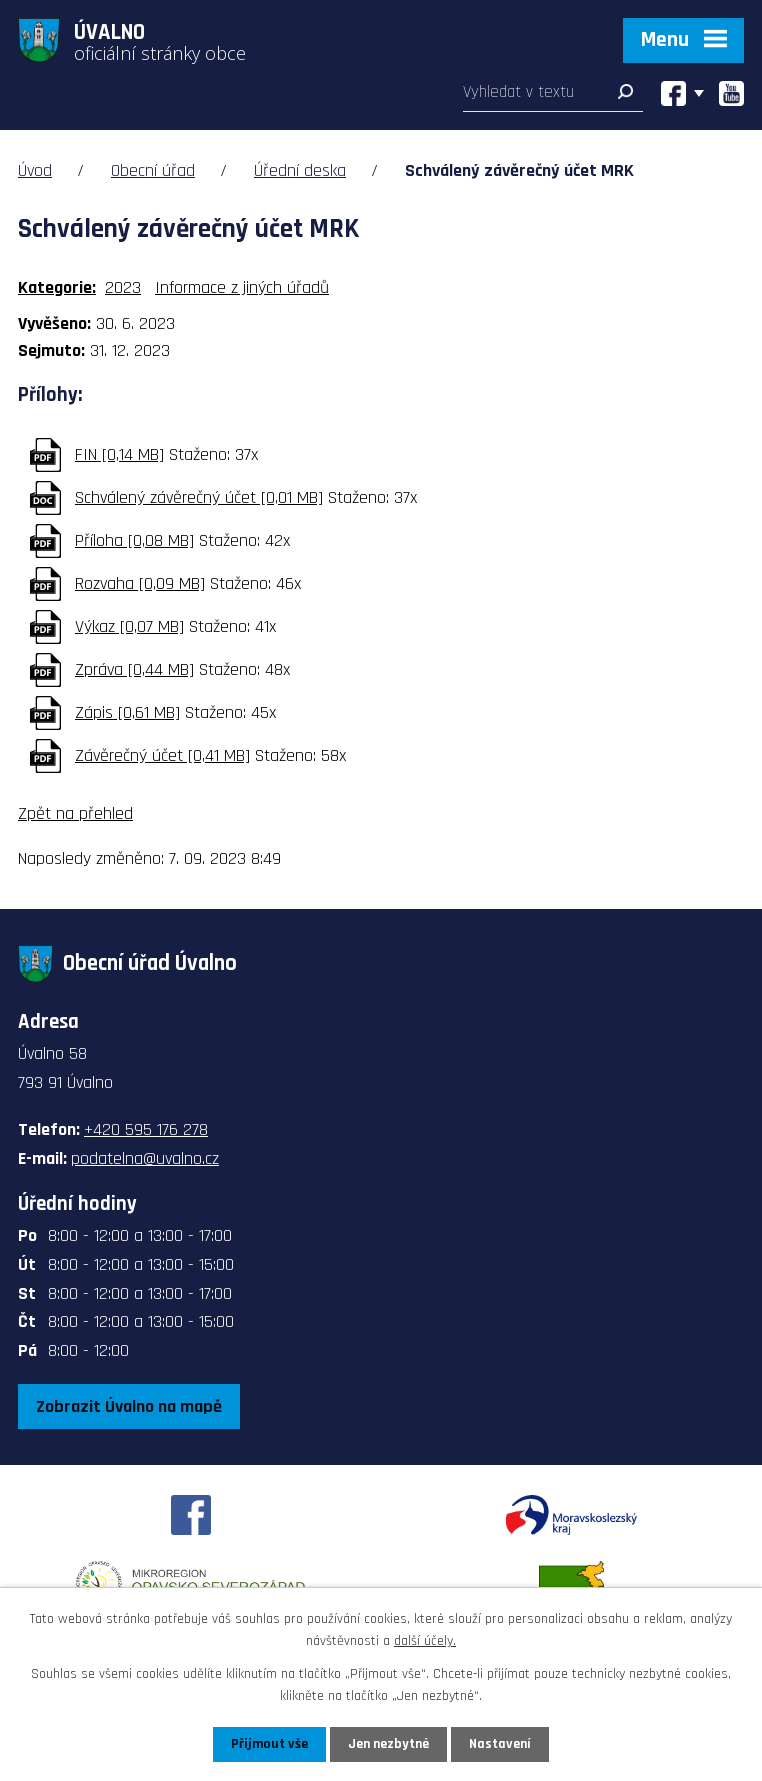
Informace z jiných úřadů (242, 287)
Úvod (35, 170)
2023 (123, 287)
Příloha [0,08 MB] (134, 540)
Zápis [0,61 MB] (127, 712)
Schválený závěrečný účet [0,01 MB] (199, 497)
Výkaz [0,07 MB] (129, 626)
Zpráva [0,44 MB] (134, 669)
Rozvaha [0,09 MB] (140, 583)
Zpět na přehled (75, 813)
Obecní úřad (153, 170)
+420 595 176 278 (146, 1129)
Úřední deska (300, 170)
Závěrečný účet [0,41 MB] (162, 755)
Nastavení (500, 1744)
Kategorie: (57, 287)
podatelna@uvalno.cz (145, 1158)
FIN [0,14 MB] (119, 454)
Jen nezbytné (388, 1744)
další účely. (425, 1641)
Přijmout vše (269, 1744)
